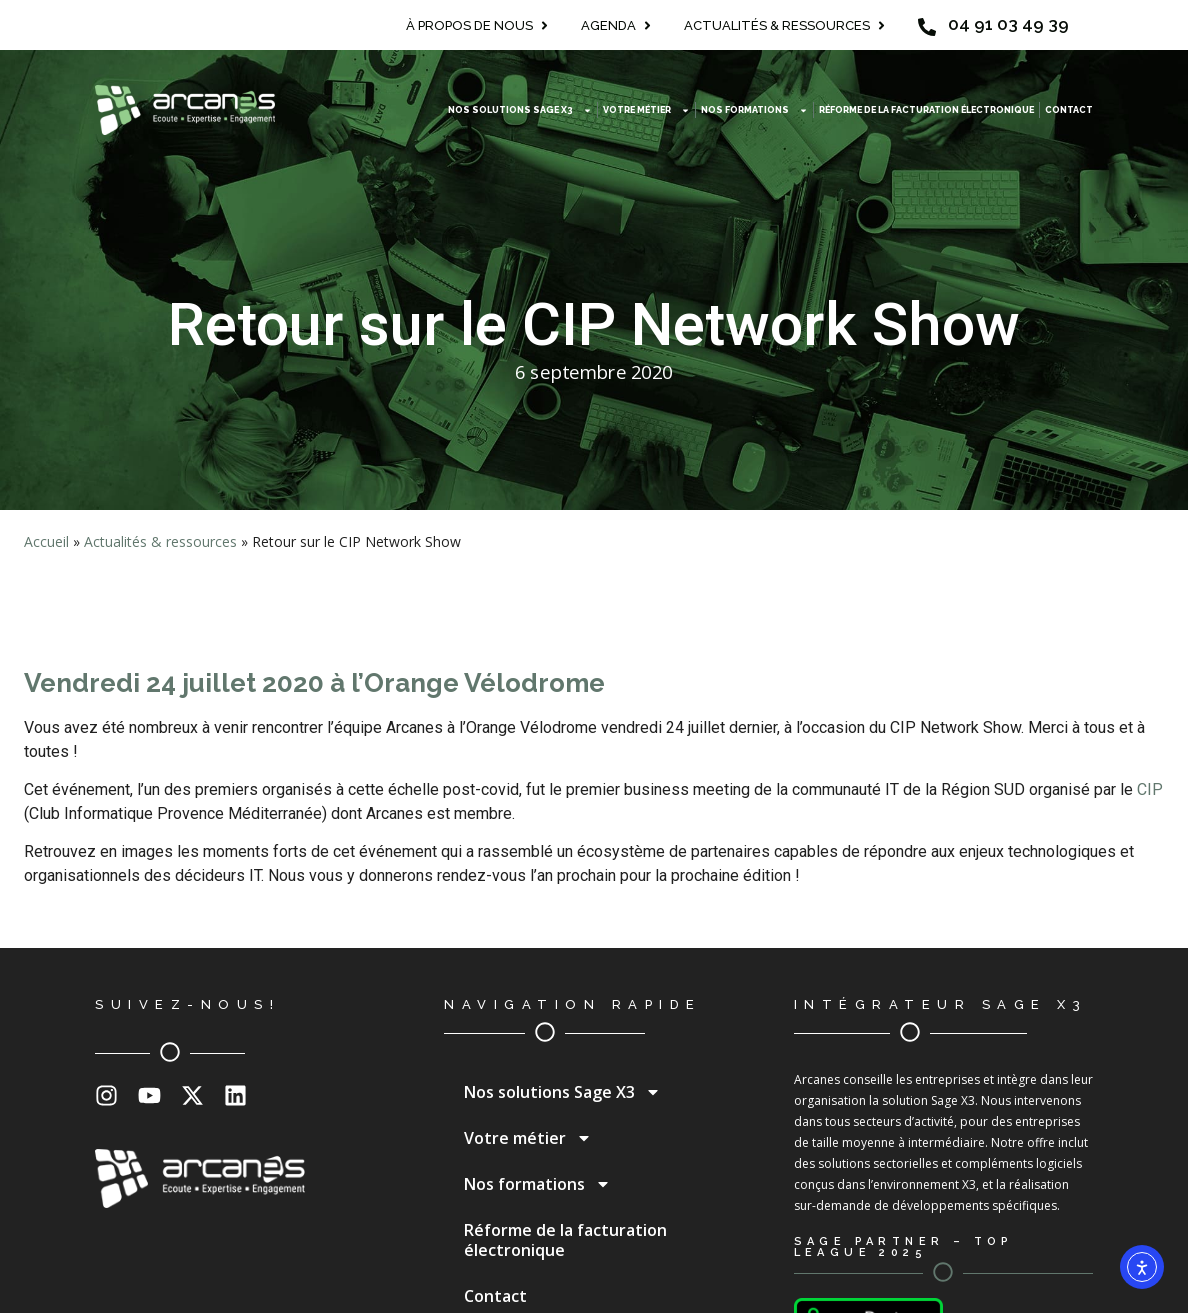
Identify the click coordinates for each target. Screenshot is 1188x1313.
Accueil (46, 541)
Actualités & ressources (160, 541)
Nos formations (754, 110)
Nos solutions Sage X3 (520, 110)
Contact (1069, 110)
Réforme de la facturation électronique (926, 110)
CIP (1150, 789)
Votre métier (646, 110)
